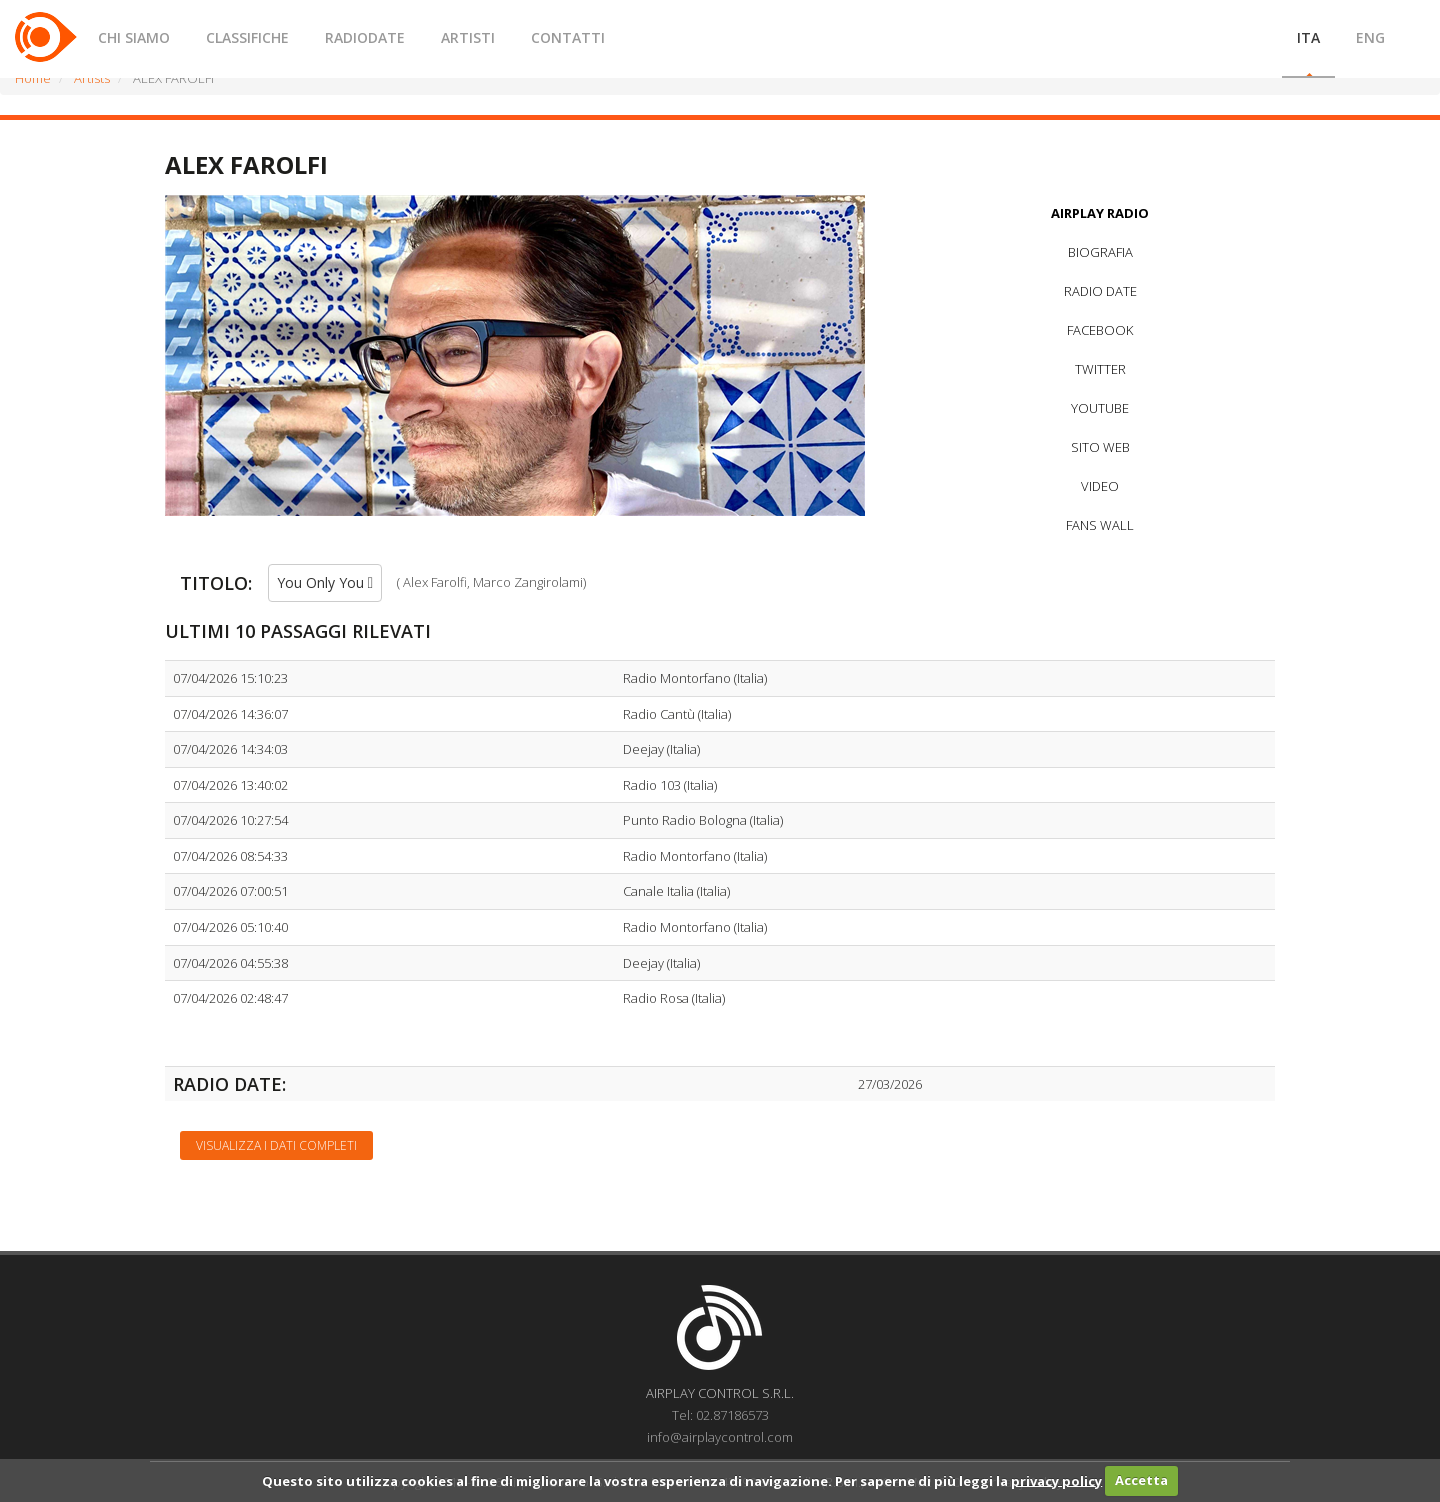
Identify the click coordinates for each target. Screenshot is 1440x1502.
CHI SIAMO (134, 37)
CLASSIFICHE (247, 37)
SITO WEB (1100, 447)
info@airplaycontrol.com (720, 1437)
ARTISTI (468, 37)
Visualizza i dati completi (276, 1145)
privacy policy (1056, 1480)
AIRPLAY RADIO (1100, 213)
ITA (1308, 37)
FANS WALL (1100, 525)
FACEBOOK (1100, 330)
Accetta (1141, 1480)
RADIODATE (365, 37)
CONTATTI (568, 37)
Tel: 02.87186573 (720, 1415)
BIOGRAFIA (1100, 252)
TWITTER (1100, 369)
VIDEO (1100, 486)
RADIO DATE (1100, 291)
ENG (1370, 37)
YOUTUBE (1100, 408)
